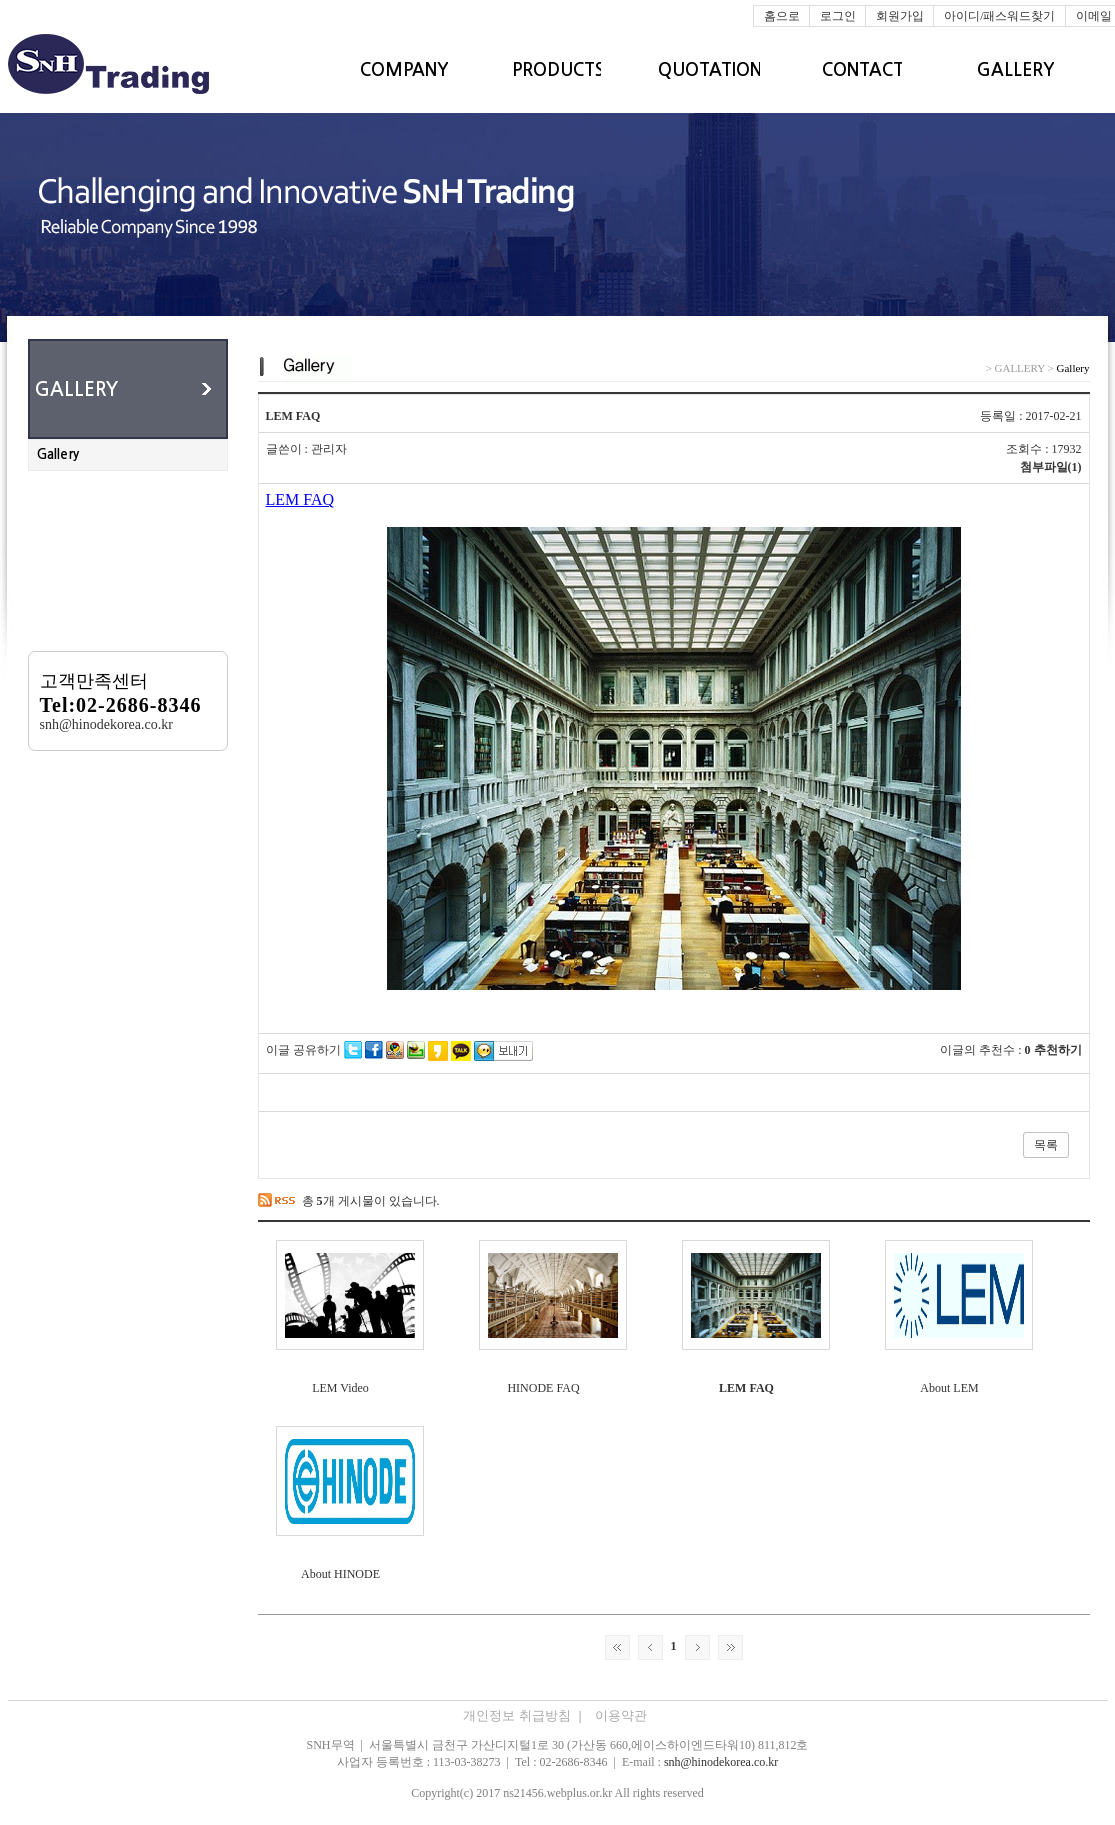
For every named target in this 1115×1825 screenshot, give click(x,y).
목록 (1046, 1145)
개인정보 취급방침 (523, 1715)
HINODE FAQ (543, 1388)
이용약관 (621, 1715)
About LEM (949, 1388)
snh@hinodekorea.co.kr (721, 1762)
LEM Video (340, 1388)
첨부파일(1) (1051, 467)
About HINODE (340, 1574)
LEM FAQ (746, 1388)
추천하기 (1058, 1050)
